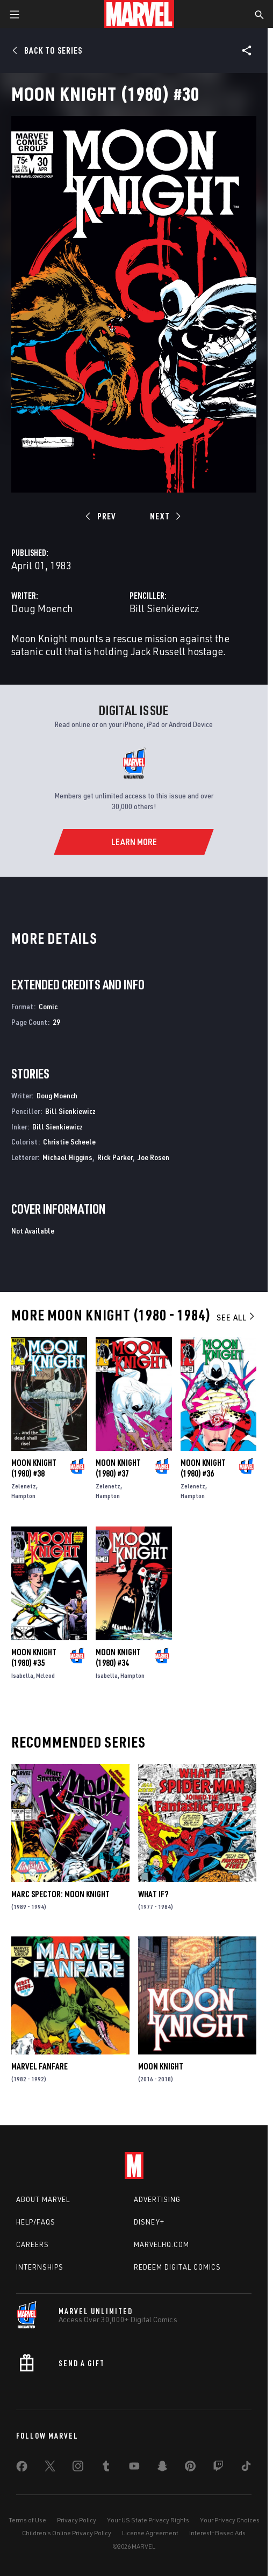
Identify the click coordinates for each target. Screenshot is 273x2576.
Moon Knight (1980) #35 (33, 1657)
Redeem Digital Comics (177, 2267)
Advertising (157, 2199)
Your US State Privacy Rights (148, 2520)
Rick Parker (115, 1157)
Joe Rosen (153, 1157)
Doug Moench (42, 608)
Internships (39, 2267)
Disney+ (149, 2222)
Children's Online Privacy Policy (66, 2533)
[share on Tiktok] (246, 2468)
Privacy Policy (76, 2520)
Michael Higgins (67, 1157)
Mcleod (45, 1675)
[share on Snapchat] (162, 2468)
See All (236, 1317)
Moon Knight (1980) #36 (203, 1468)
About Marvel (43, 2199)
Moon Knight (160, 2066)
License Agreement (150, 2533)
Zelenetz (23, 1486)
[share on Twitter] (50, 2468)
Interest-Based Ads (217, 2533)
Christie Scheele (69, 1141)
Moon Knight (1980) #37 (118, 1468)
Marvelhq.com (161, 2244)
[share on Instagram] (78, 2468)
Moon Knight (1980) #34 (118, 1657)
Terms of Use (27, 2520)
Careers (32, 2244)
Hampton (23, 1496)
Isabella (22, 1675)
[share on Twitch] (218, 2468)
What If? (153, 1894)
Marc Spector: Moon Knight (60, 1894)
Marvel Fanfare (39, 2066)
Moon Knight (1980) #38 (33, 1468)
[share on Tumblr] (105, 2468)
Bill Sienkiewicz (164, 608)
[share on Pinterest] (190, 2468)
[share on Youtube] (134, 2468)
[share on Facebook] (21, 2468)
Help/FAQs (35, 2222)
